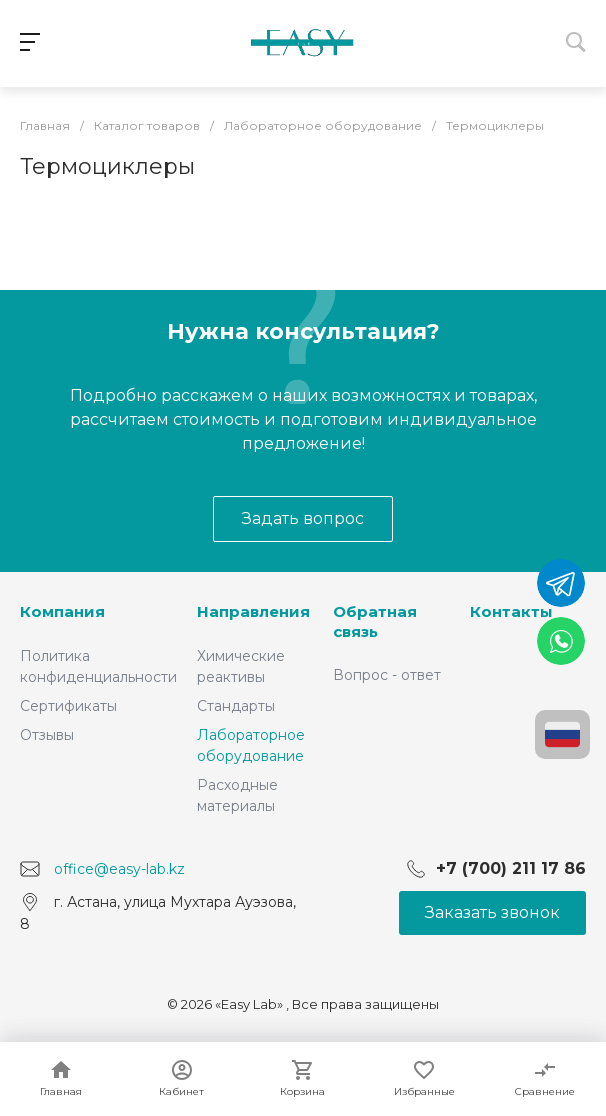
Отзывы (47, 735)
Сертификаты (68, 706)
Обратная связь (375, 621)
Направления (253, 611)
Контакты (511, 611)
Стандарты (236, 706)
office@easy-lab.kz (119, 869)
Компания (62, 611)
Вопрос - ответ (387, 675)
